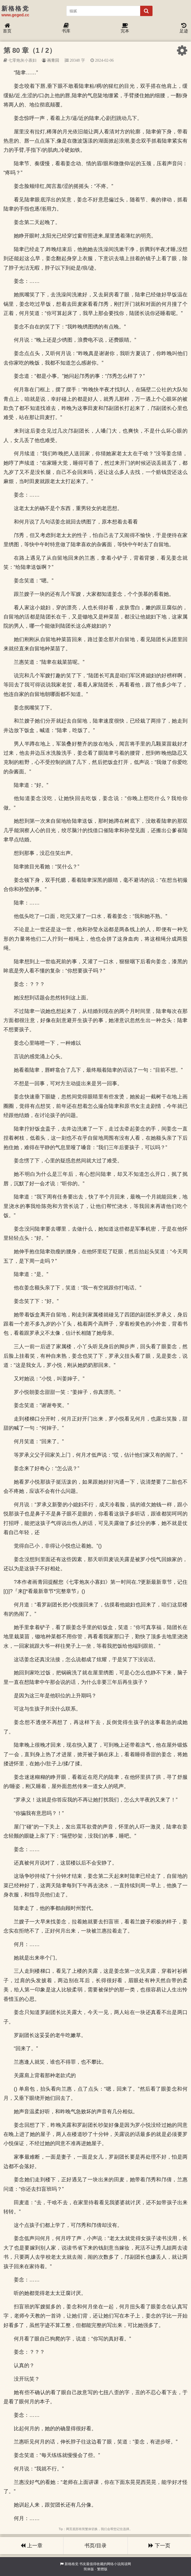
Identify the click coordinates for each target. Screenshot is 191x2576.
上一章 (32, 2545)
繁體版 (102, 2569)
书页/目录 (95, 2545)
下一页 (159, 2545)
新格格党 (71, 2564)
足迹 (184, 28)
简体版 (89, 2569)
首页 (7, 28)
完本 (125, 28)
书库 (66, 28)
